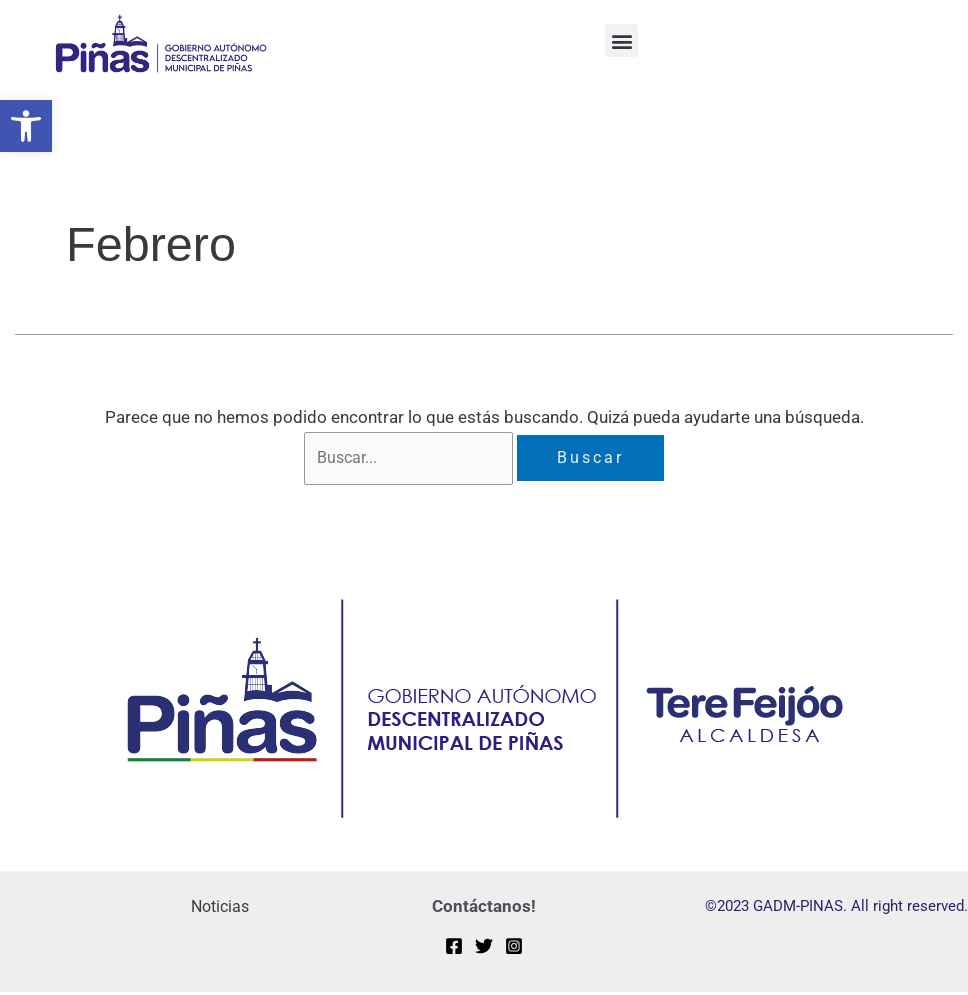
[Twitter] (484, 949)
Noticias (217, 909)
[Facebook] (454, 949)
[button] (26, 126)
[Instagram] (514, 949)
